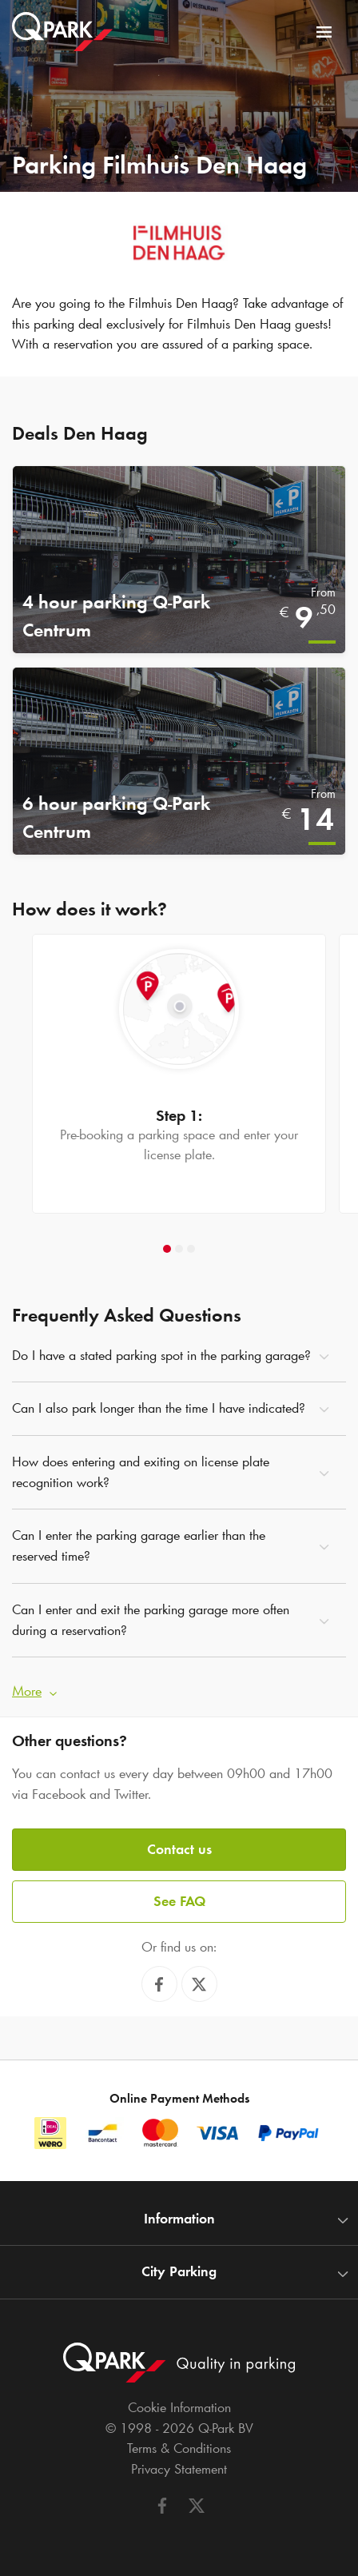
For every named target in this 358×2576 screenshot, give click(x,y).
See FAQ (179, 1901)
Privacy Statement (179, 2469)
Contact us (179, 1849)
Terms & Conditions (179, 2448)
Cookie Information (179, 2407)
